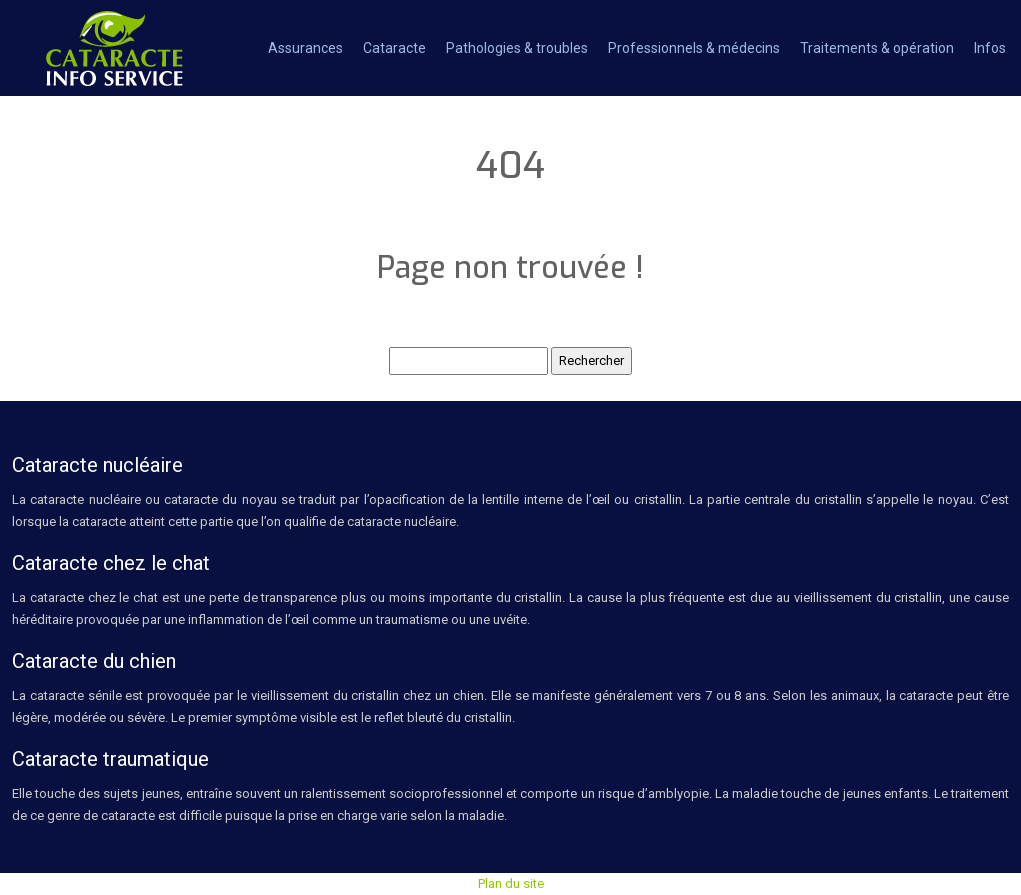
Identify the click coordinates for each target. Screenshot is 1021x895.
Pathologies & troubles (517, 48)
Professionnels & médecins (694, 48)
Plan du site (511, 883)
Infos (990, 48)
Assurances (305, 48)
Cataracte (394, 48)
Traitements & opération (877, 48)
